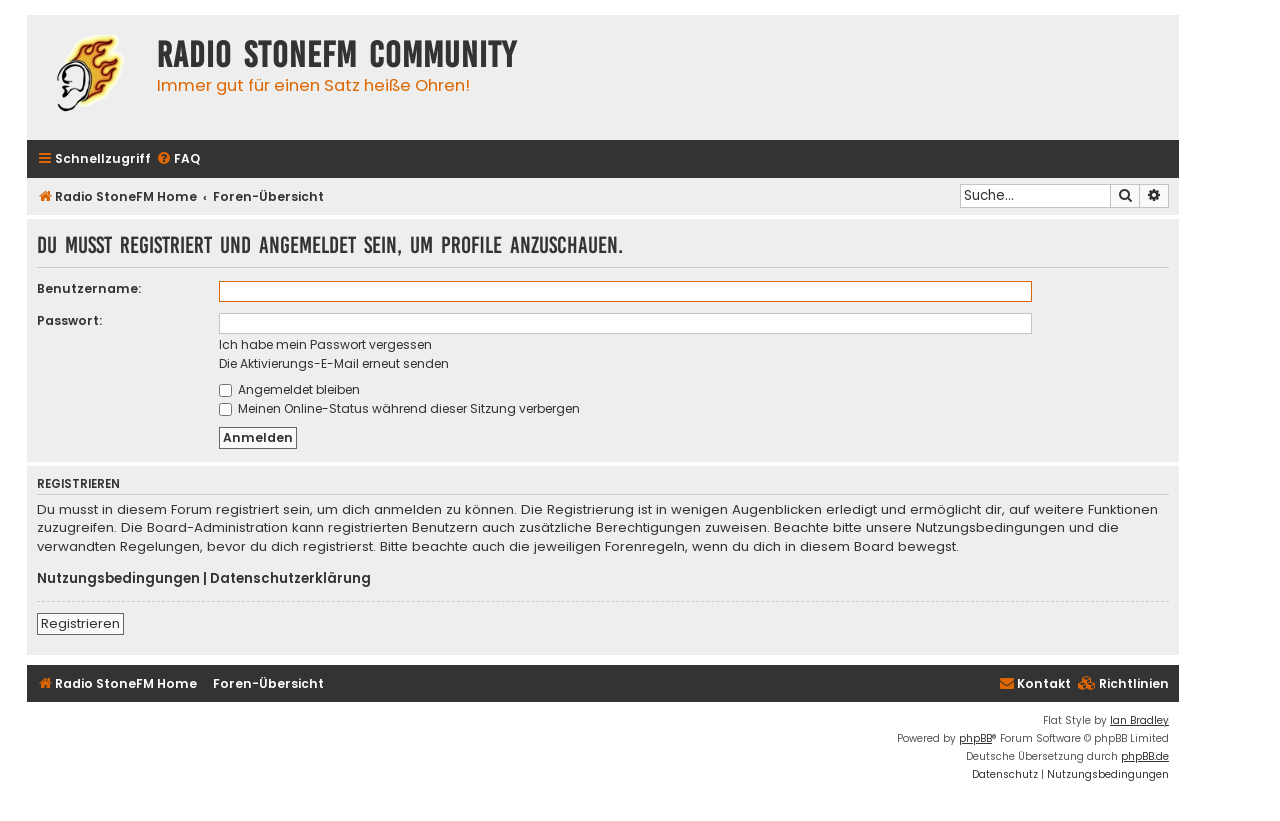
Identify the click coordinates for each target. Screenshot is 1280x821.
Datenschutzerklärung (290, 579)
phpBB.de (1145, 756)
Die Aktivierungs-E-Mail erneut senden (334, 363)
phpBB (975, 738)
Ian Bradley (1139, 720)
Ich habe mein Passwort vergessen (325, 344)
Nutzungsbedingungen (118, 579)
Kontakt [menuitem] (1035, 683)
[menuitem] (178, 159)
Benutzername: (89, 288)
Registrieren (80, 623)
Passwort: (69, 320)
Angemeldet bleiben (289, 389)
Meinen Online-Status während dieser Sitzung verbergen (399, 408)
